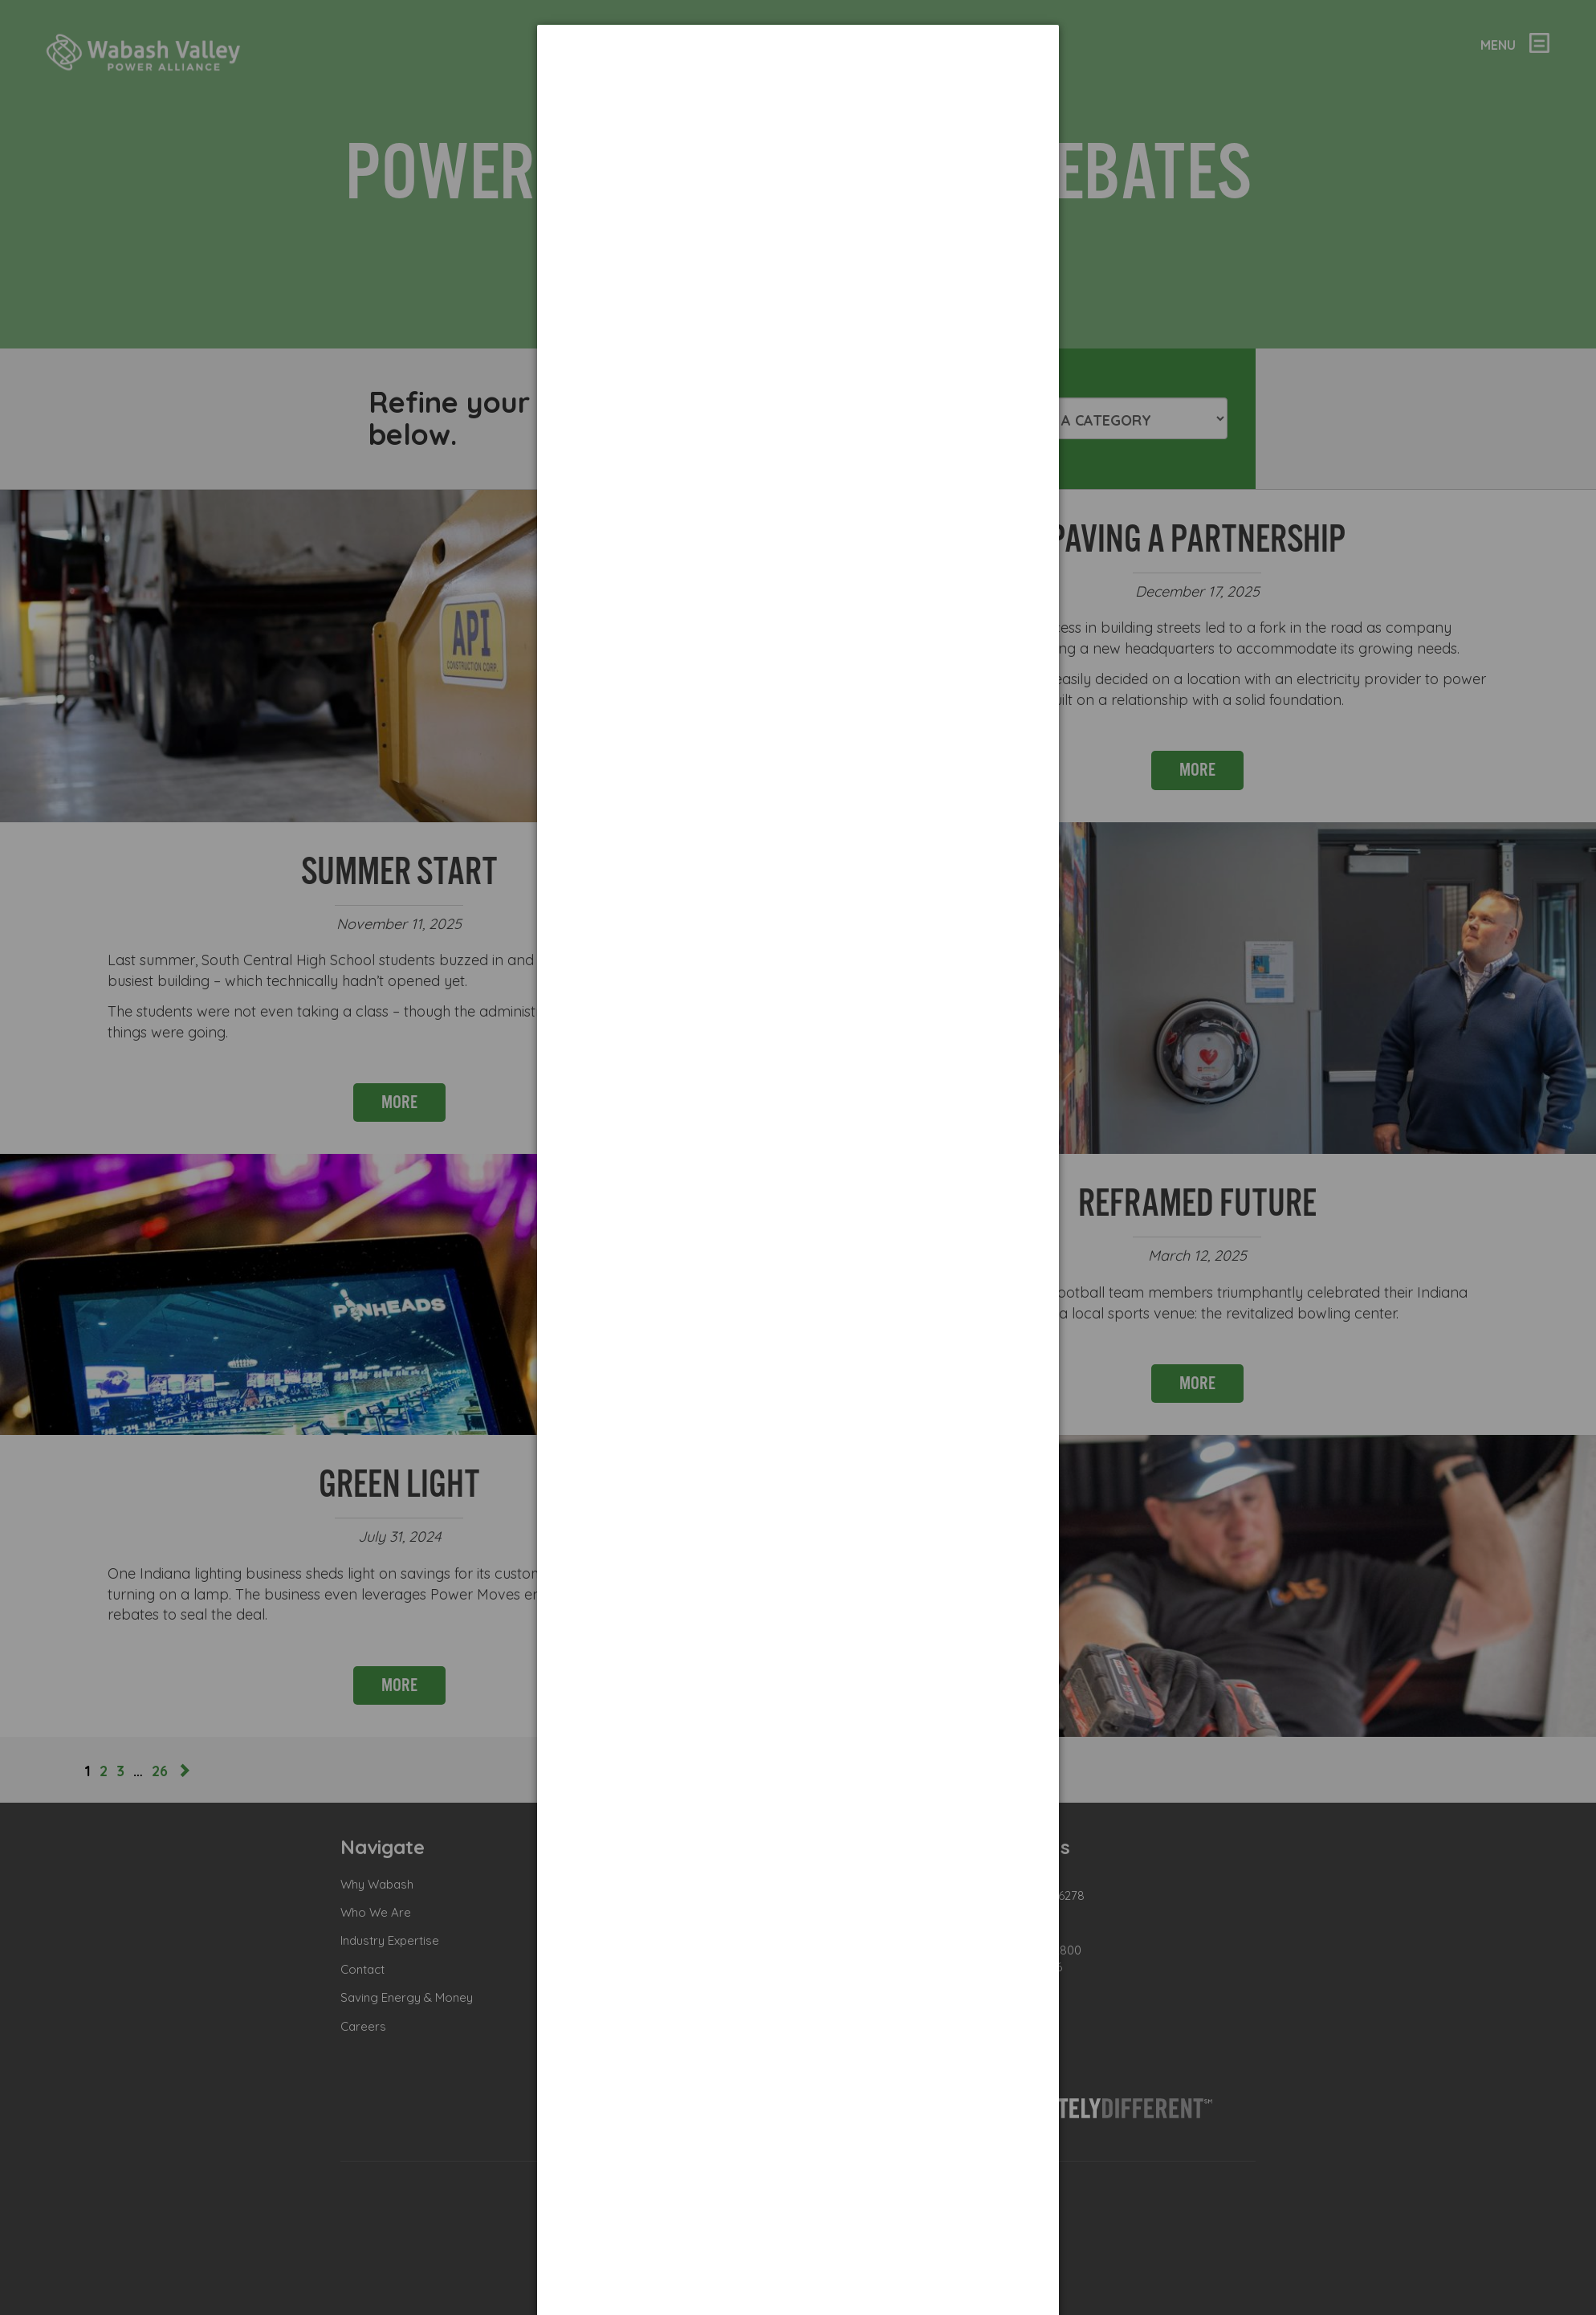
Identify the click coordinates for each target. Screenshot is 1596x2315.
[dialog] (798, 84)
